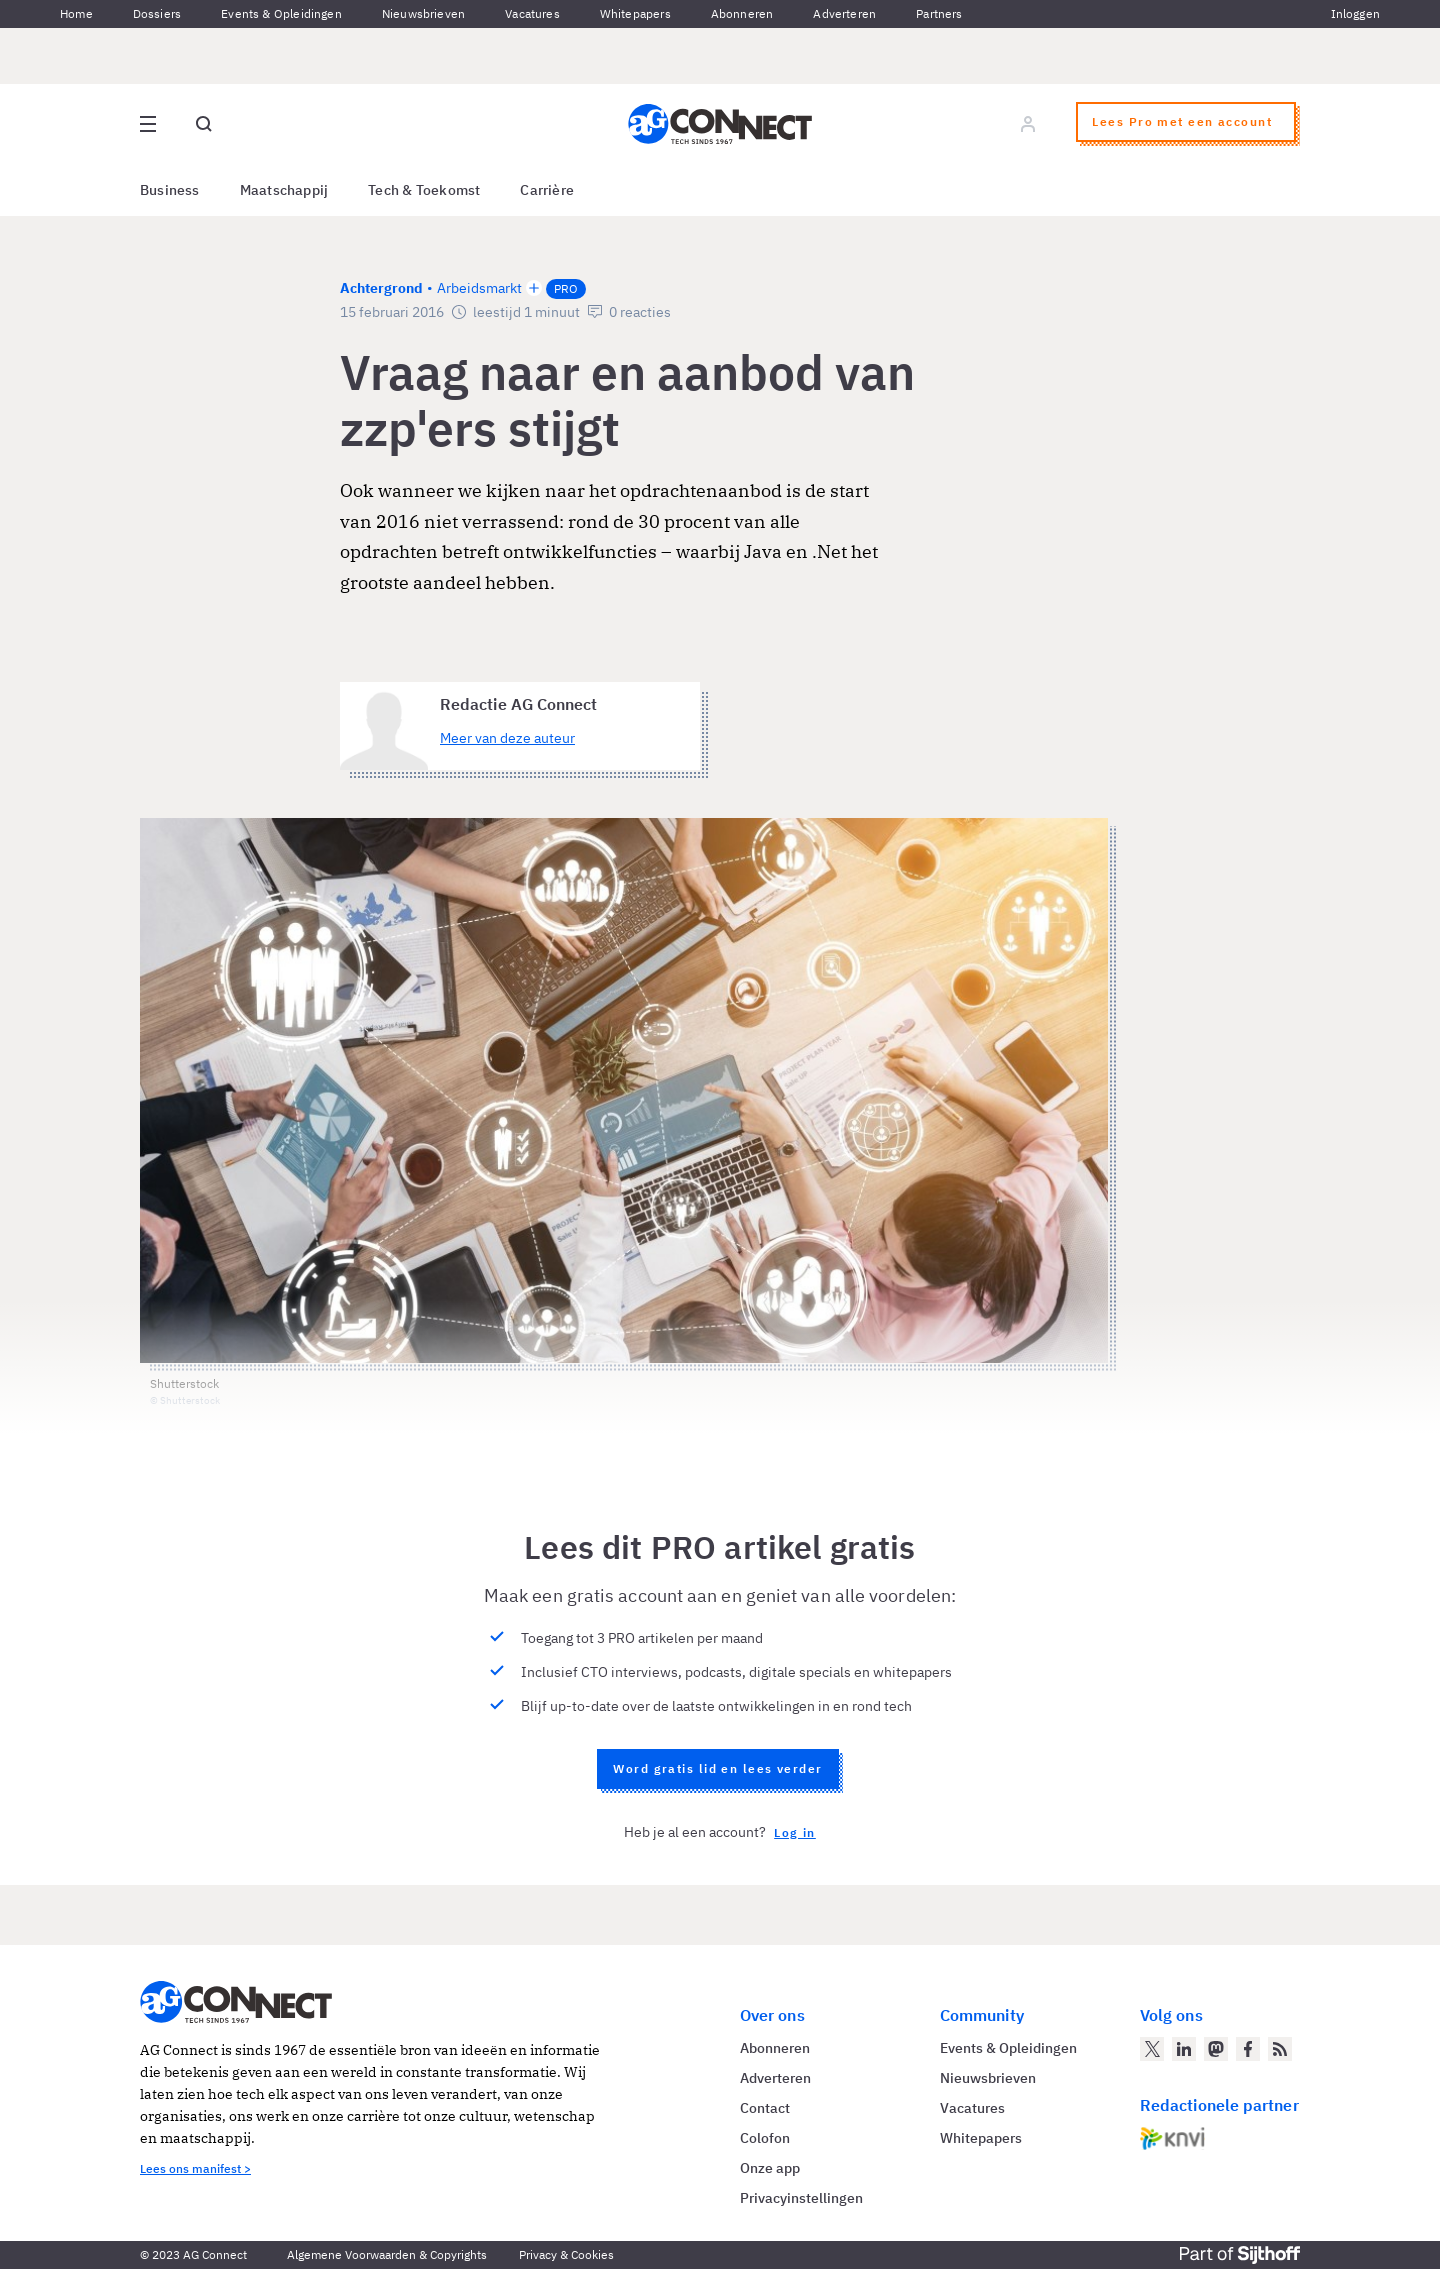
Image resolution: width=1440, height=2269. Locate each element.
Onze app (770, 2168)
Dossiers (157, 13)
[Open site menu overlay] (148, 124)
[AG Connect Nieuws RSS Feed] (1280, 2049)
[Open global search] (204, 124)
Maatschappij (284, 190)
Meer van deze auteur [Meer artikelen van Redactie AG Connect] (507, 738)
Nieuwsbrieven (423, 13)
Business (170, 190)
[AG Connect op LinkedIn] (1184, 2049)
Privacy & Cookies (566, 2254)
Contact (765, 2108)
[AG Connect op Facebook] (1248, 2049)
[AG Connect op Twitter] (1152, 2049)
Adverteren (844, 13)
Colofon (765, 2138)
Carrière (547, 190)
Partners (939, 13)
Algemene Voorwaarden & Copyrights (387, 2254)
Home (76, 13)
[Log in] (1028, 124)
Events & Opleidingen (281, 13)
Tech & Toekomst (424, 190)
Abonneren (742, 13)
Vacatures (532, 13)
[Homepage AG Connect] (720, 124)
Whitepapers (635, 13)
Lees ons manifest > (195, 2168)
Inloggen (1355, 13)
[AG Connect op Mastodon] (1216, 2049)
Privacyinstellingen (801, 2198)
